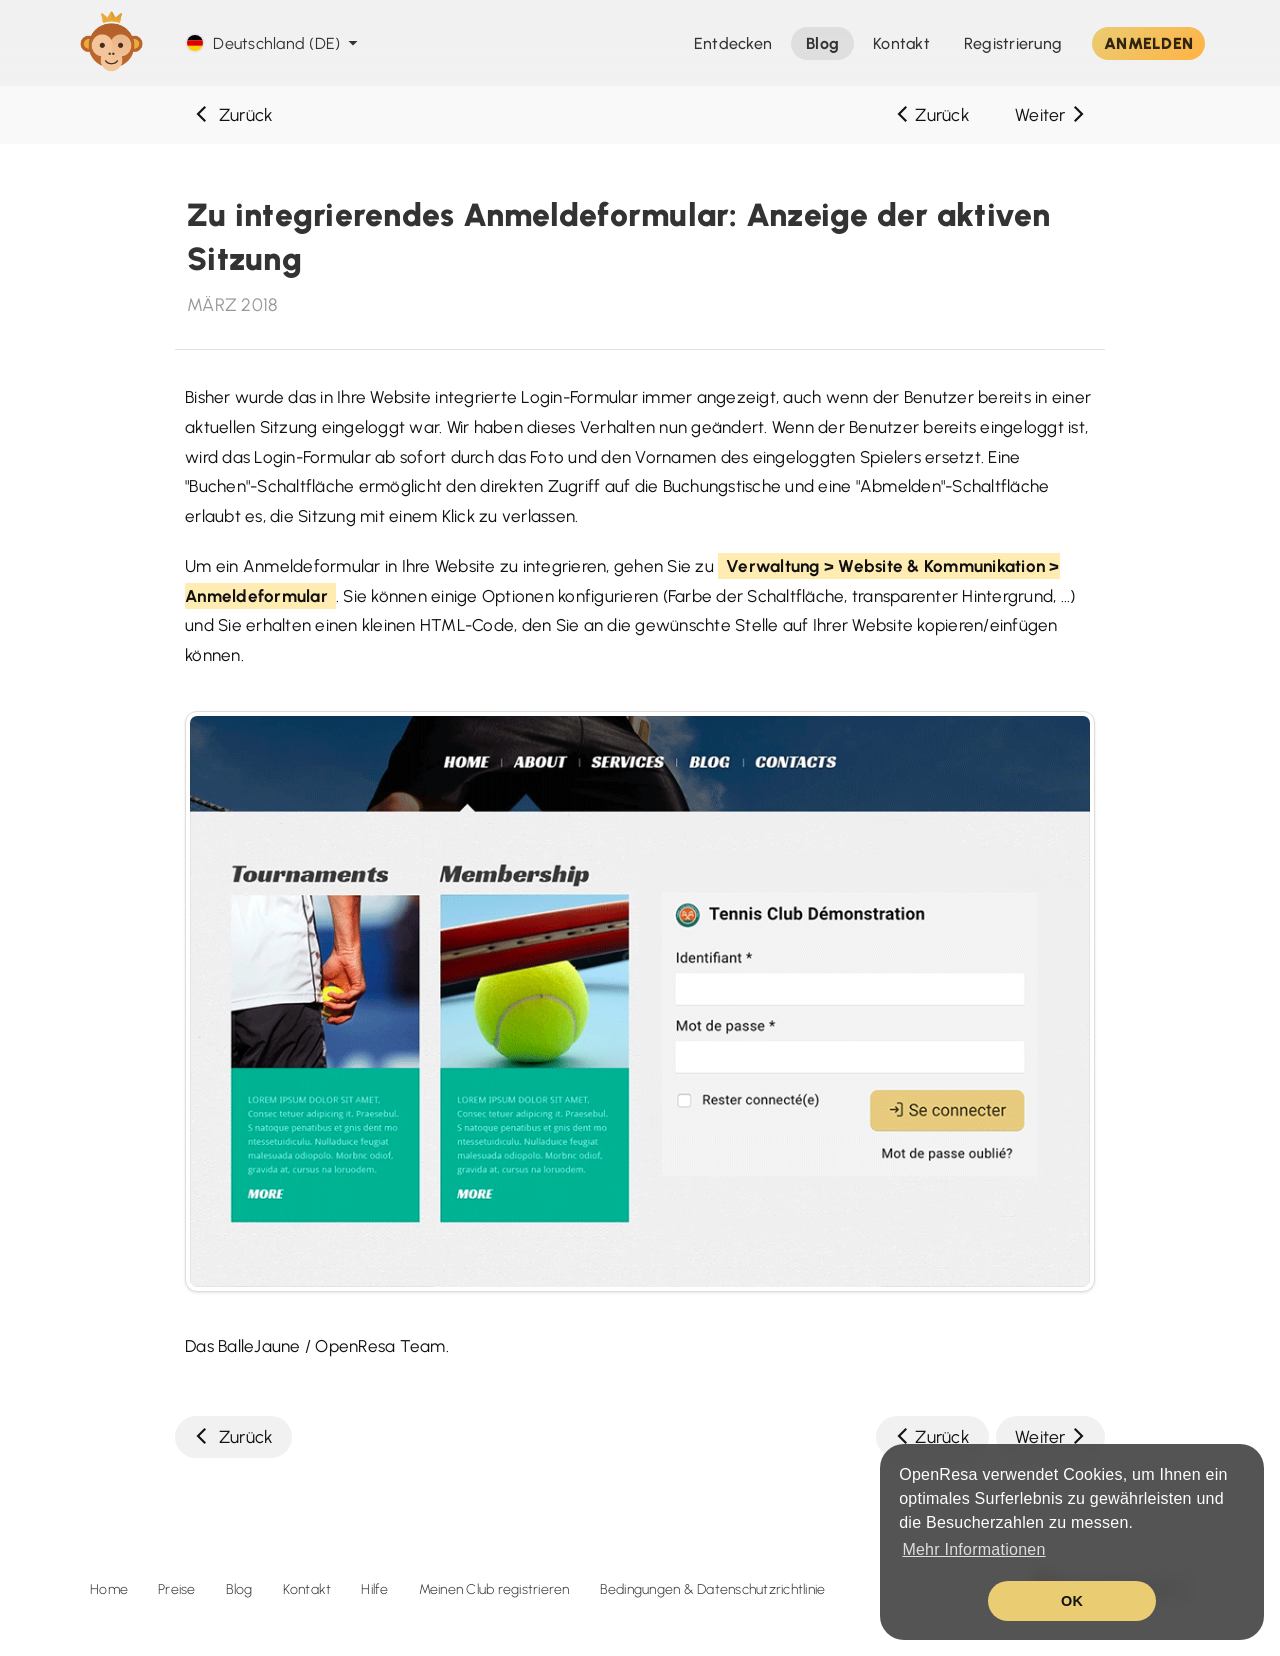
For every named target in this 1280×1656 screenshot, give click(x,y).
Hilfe (374, 1589)
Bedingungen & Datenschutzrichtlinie (713, 1589)
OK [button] (1072, 1601)
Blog (239, 1589)
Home (109, 1589)
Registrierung (1013, 43)
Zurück (233, 114)
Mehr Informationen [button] (973, 1549)
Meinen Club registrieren (494, 1589)
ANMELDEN (1148, 43)
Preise (177, 1589)
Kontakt (307, 1589)
